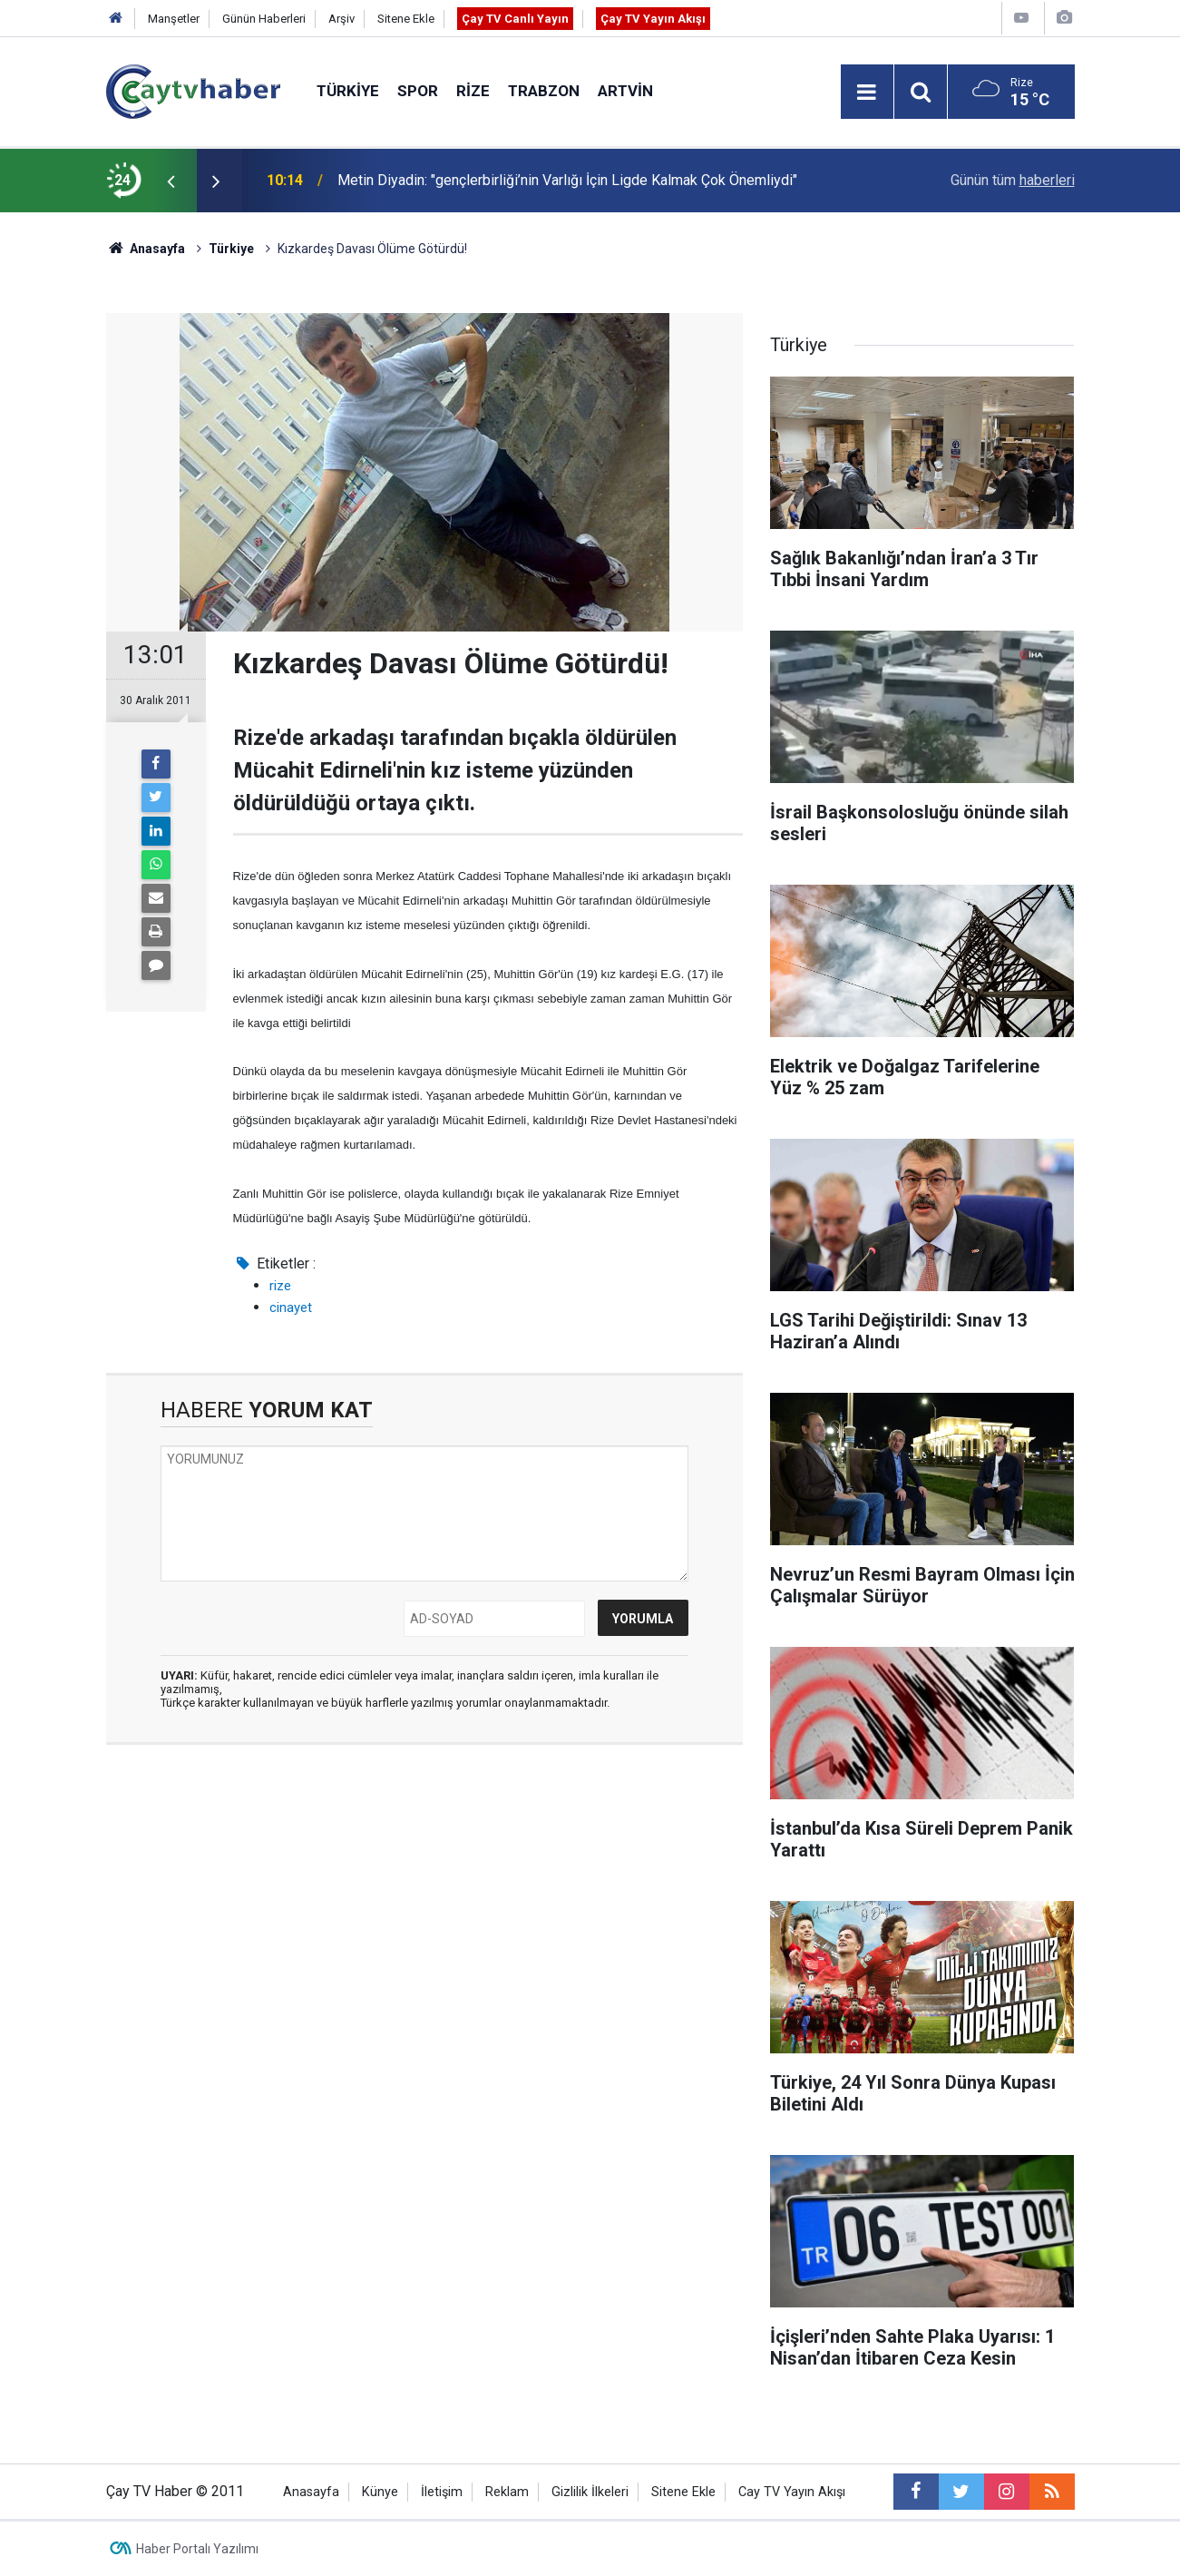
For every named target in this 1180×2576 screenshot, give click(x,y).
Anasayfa (311, 2492)
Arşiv (341, 18)
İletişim (442, 2492)
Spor (417, 91)
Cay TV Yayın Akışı (791, 2492)
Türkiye (348, 91)
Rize (473, 91)
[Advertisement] (424, 1930)
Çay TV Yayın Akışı (653, 18)
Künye (380, 2492)
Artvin (625, 91)
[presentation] (171, 180)
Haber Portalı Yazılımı (197, 2549)
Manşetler (174, 18)
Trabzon (544, 91)
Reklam (507, 2492)
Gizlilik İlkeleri (590, 2492)
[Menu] (867, 92)
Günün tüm (1013, 180)
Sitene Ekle (405, 18)
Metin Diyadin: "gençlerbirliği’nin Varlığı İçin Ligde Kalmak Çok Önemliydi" (567, 180)
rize (280, 1286)
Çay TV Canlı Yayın (515, 18)
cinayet (290, 1307)
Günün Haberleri (264, 18)
